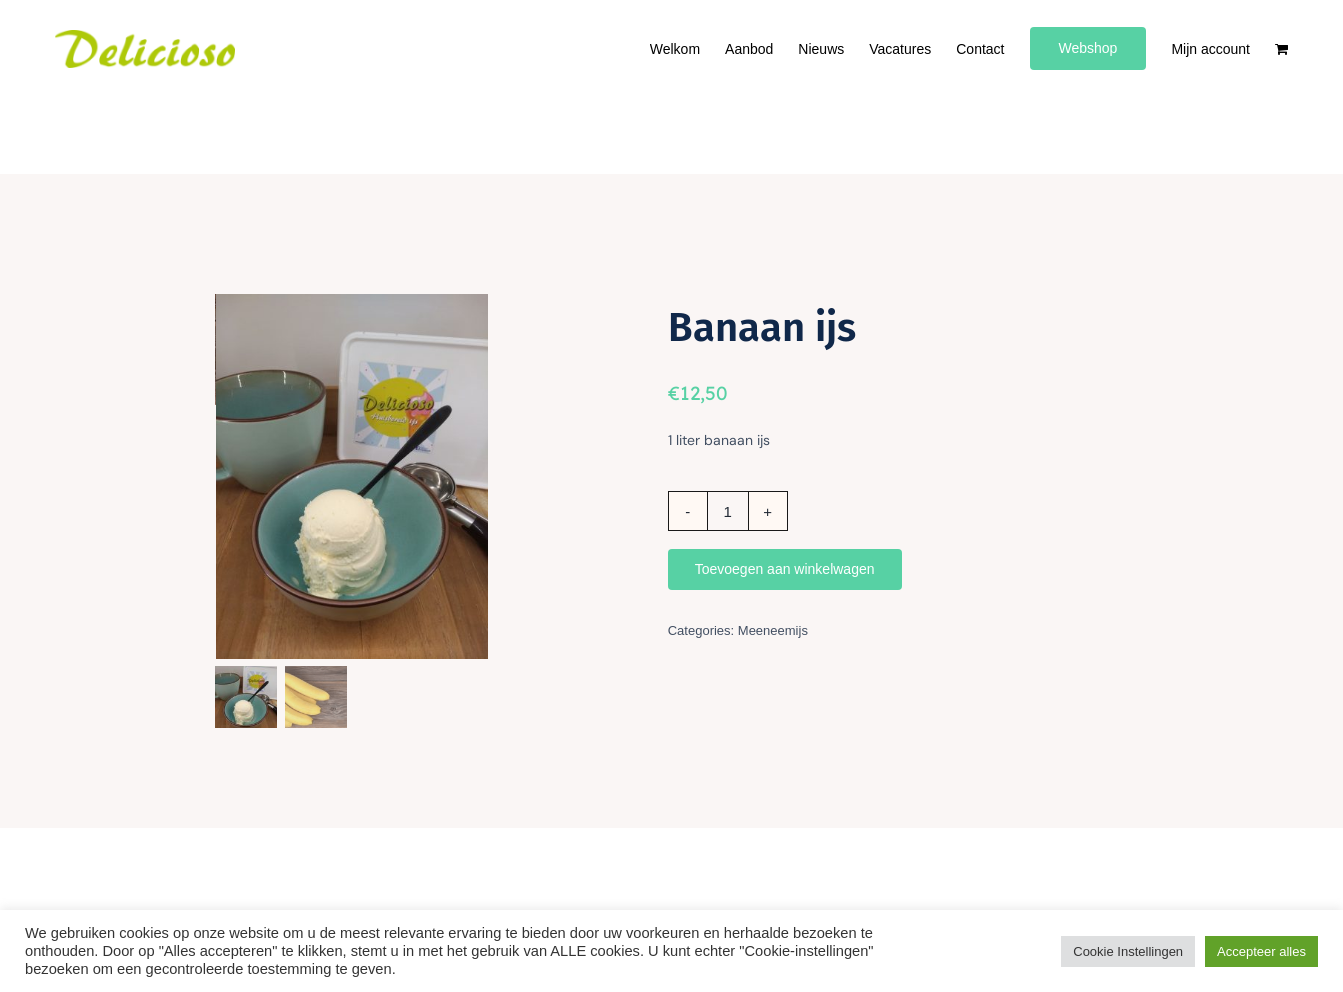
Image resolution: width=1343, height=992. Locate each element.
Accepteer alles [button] (1261, 951)
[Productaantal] (728, 511)
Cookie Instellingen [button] (1128, 951)
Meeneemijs (773, 630)
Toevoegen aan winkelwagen (785, 569)
